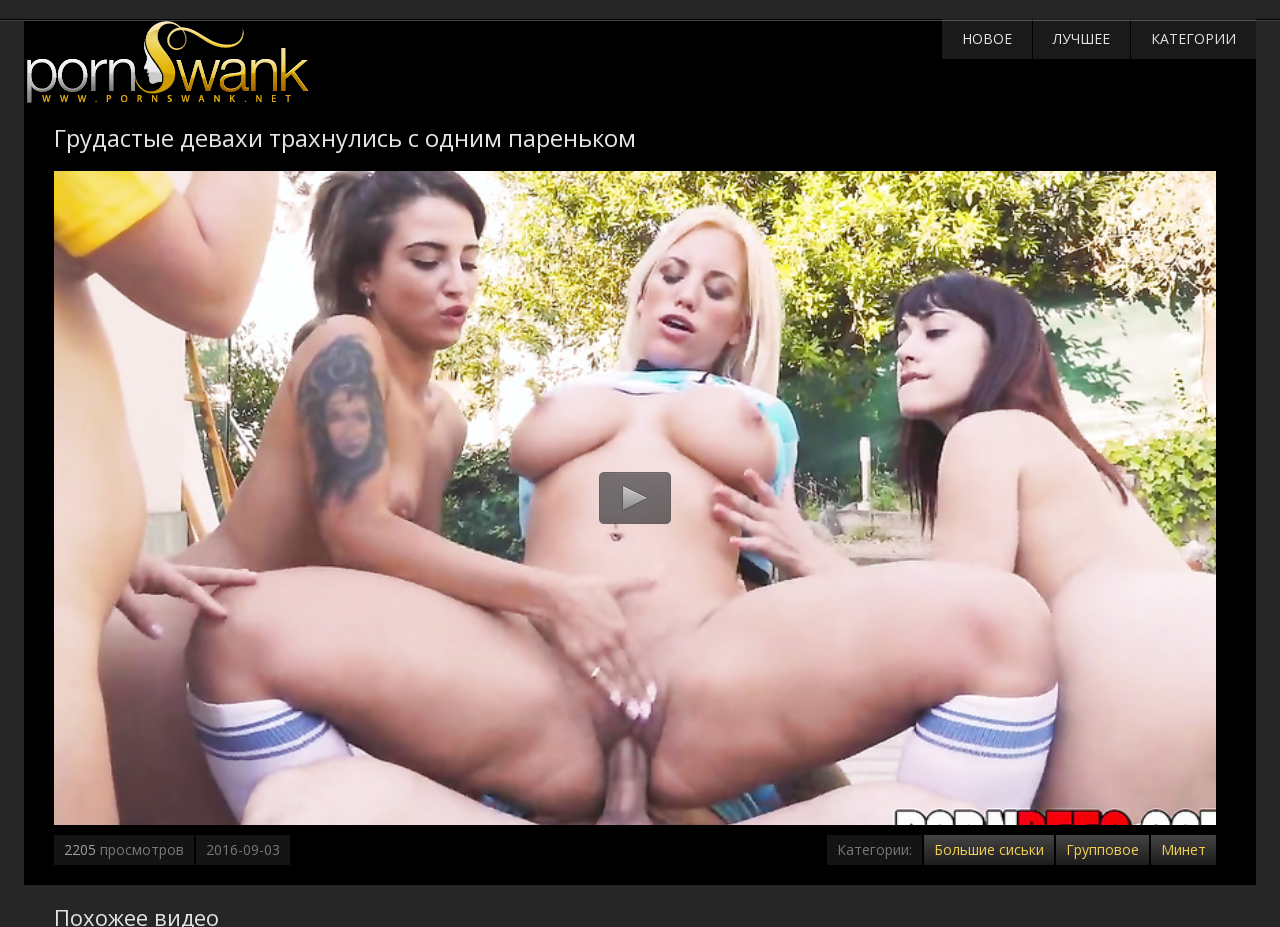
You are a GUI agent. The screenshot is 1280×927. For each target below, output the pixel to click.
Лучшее (1081, 38)
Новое (987, 38)
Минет (1183, 849)
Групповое (1102, 849)
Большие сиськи (989, 849)
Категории (1193, 38)
